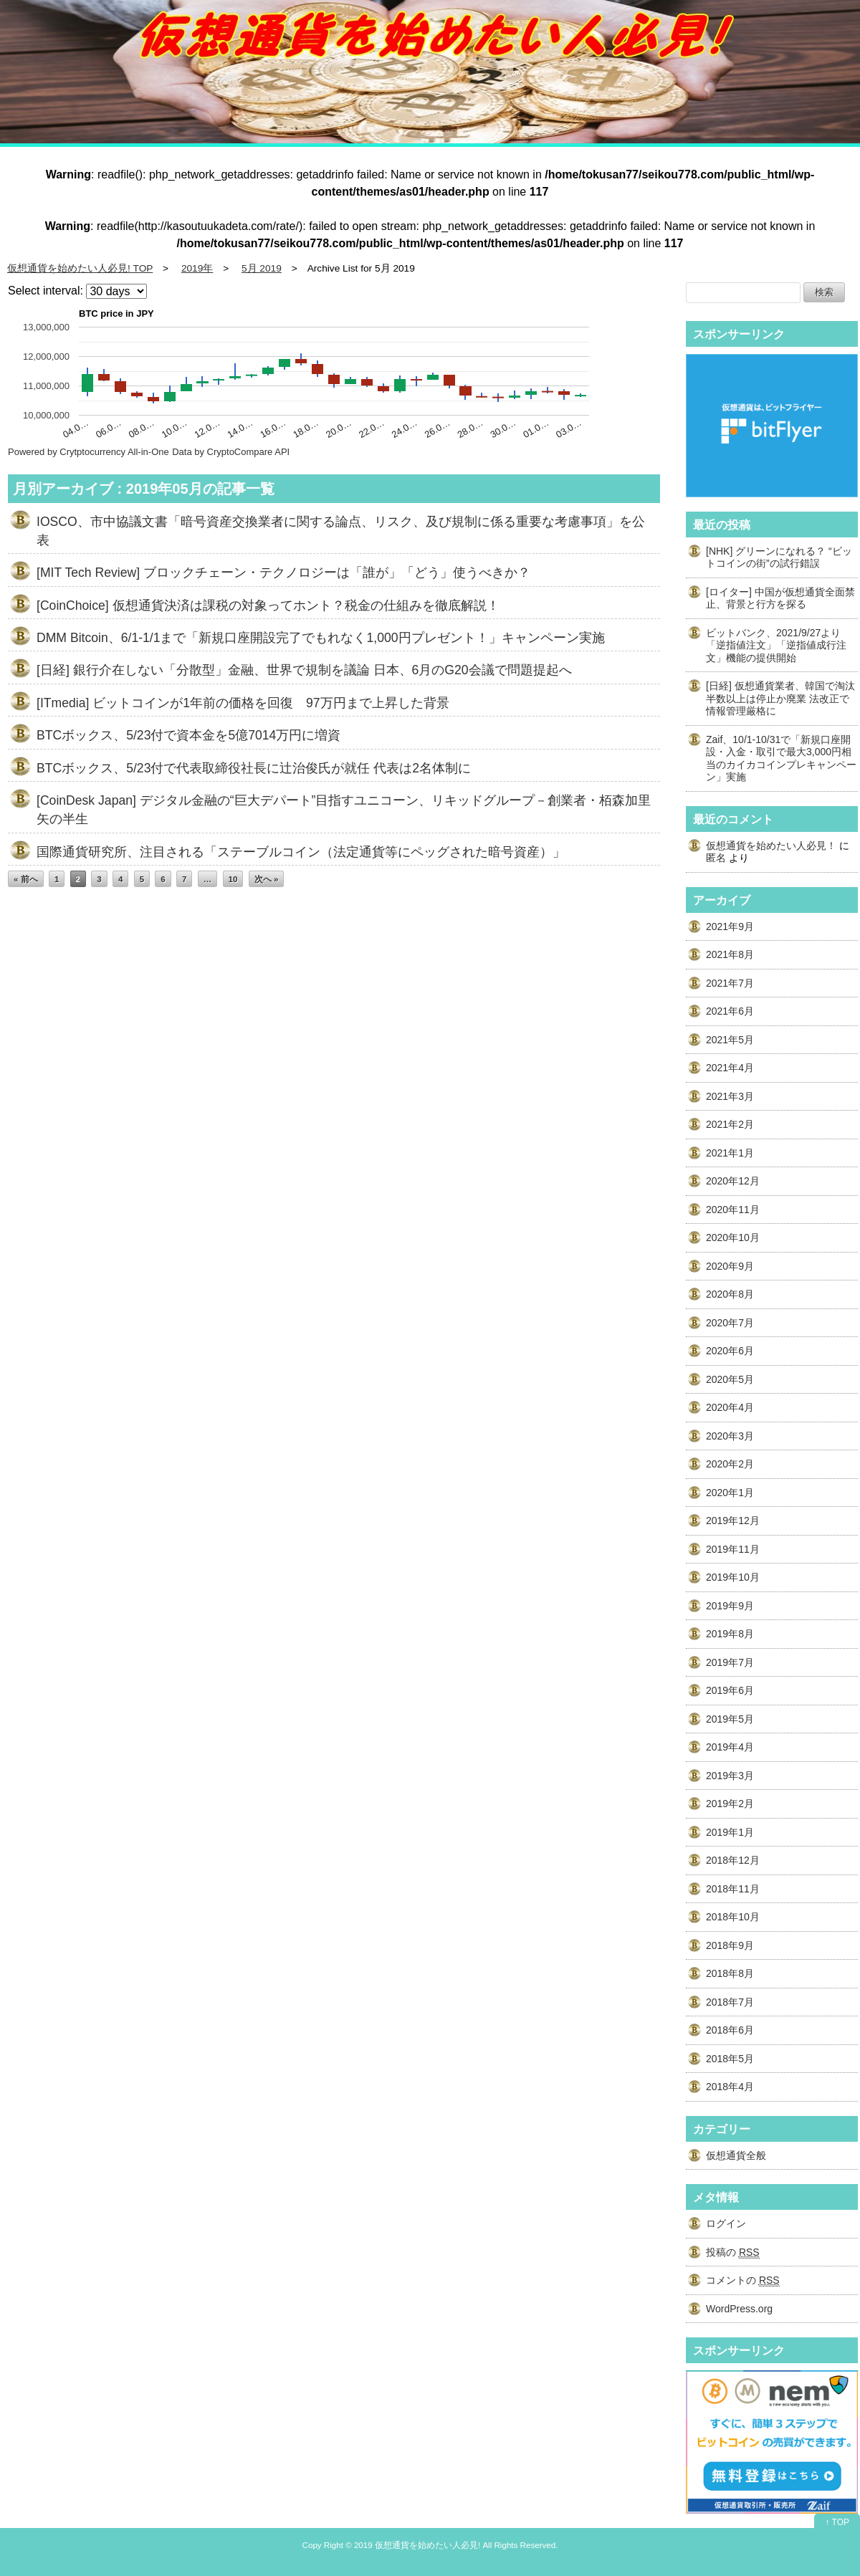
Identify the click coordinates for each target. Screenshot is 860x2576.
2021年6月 (730, 1011)
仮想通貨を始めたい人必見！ (771, 845)
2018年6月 (730, 2030)
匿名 (716, 857)
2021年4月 (730, 1067)
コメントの (743, 2280)
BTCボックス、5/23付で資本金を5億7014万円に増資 (188, 735)
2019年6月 (730, 1690)
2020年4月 (730, 1407)
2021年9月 (730, 926)
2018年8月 (730, 1973)
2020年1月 (730, 1492)
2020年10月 (733, 1237)
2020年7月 (730, 1322)
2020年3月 (730, 1436)
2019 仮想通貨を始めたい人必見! (417, 2544)
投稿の (733, 2252)
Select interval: (45, 290)
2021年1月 (730, 1153)
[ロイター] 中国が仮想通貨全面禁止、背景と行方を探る (780, 598)
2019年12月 (733, 1520)
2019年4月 (730, 1747)
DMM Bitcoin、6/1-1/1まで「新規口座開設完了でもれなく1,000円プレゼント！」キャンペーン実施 (321, 638)
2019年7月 (730, 1662)
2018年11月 (733, 1889)
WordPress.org (739, 2308)
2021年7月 (730, 983)
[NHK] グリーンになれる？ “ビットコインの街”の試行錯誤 (779, 557)
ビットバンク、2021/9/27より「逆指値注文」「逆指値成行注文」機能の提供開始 (776, 645)
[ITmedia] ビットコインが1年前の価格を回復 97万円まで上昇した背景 (243, 703)
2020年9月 (730, 1266)
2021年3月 (730, 1096)
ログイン (726, 2223)
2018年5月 (730, 2058)
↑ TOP (837, 2522)
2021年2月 (730, 1124)
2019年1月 (730, 1832)
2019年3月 (730, 1775)
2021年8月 (730, 954)
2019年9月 (730, 1606)
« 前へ (26, 879)
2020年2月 (730, 1464)
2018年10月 (733, 1917)
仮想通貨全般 (736, 2155)
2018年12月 (733, 1860)
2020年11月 (733, 1209)
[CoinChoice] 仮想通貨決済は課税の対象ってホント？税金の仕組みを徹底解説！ (268, 605)
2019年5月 (730, 1719)
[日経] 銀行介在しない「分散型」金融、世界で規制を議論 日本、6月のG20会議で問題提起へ (304, 670)
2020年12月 (733, 1181)
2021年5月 (730, 1039)
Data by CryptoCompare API (231, 451)
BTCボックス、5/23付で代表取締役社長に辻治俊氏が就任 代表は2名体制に (254, 768)
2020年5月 (730, 1379)
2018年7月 (730, 2002)
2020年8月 (730, 1294)
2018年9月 (730, 1945)
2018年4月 (730, 2086)
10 (233, 879)
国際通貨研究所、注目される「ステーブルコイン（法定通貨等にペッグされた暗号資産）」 (301, 852)
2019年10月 (733, 1577)
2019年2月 (730, 1803)
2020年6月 (730, 1350)
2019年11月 (733, 1549)
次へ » (266, 879)
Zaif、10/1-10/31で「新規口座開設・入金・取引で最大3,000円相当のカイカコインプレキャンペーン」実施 (781, 758)
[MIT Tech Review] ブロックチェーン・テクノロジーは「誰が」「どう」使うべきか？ (283, 572)
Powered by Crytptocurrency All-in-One (88, 451)
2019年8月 (730, 1633)
